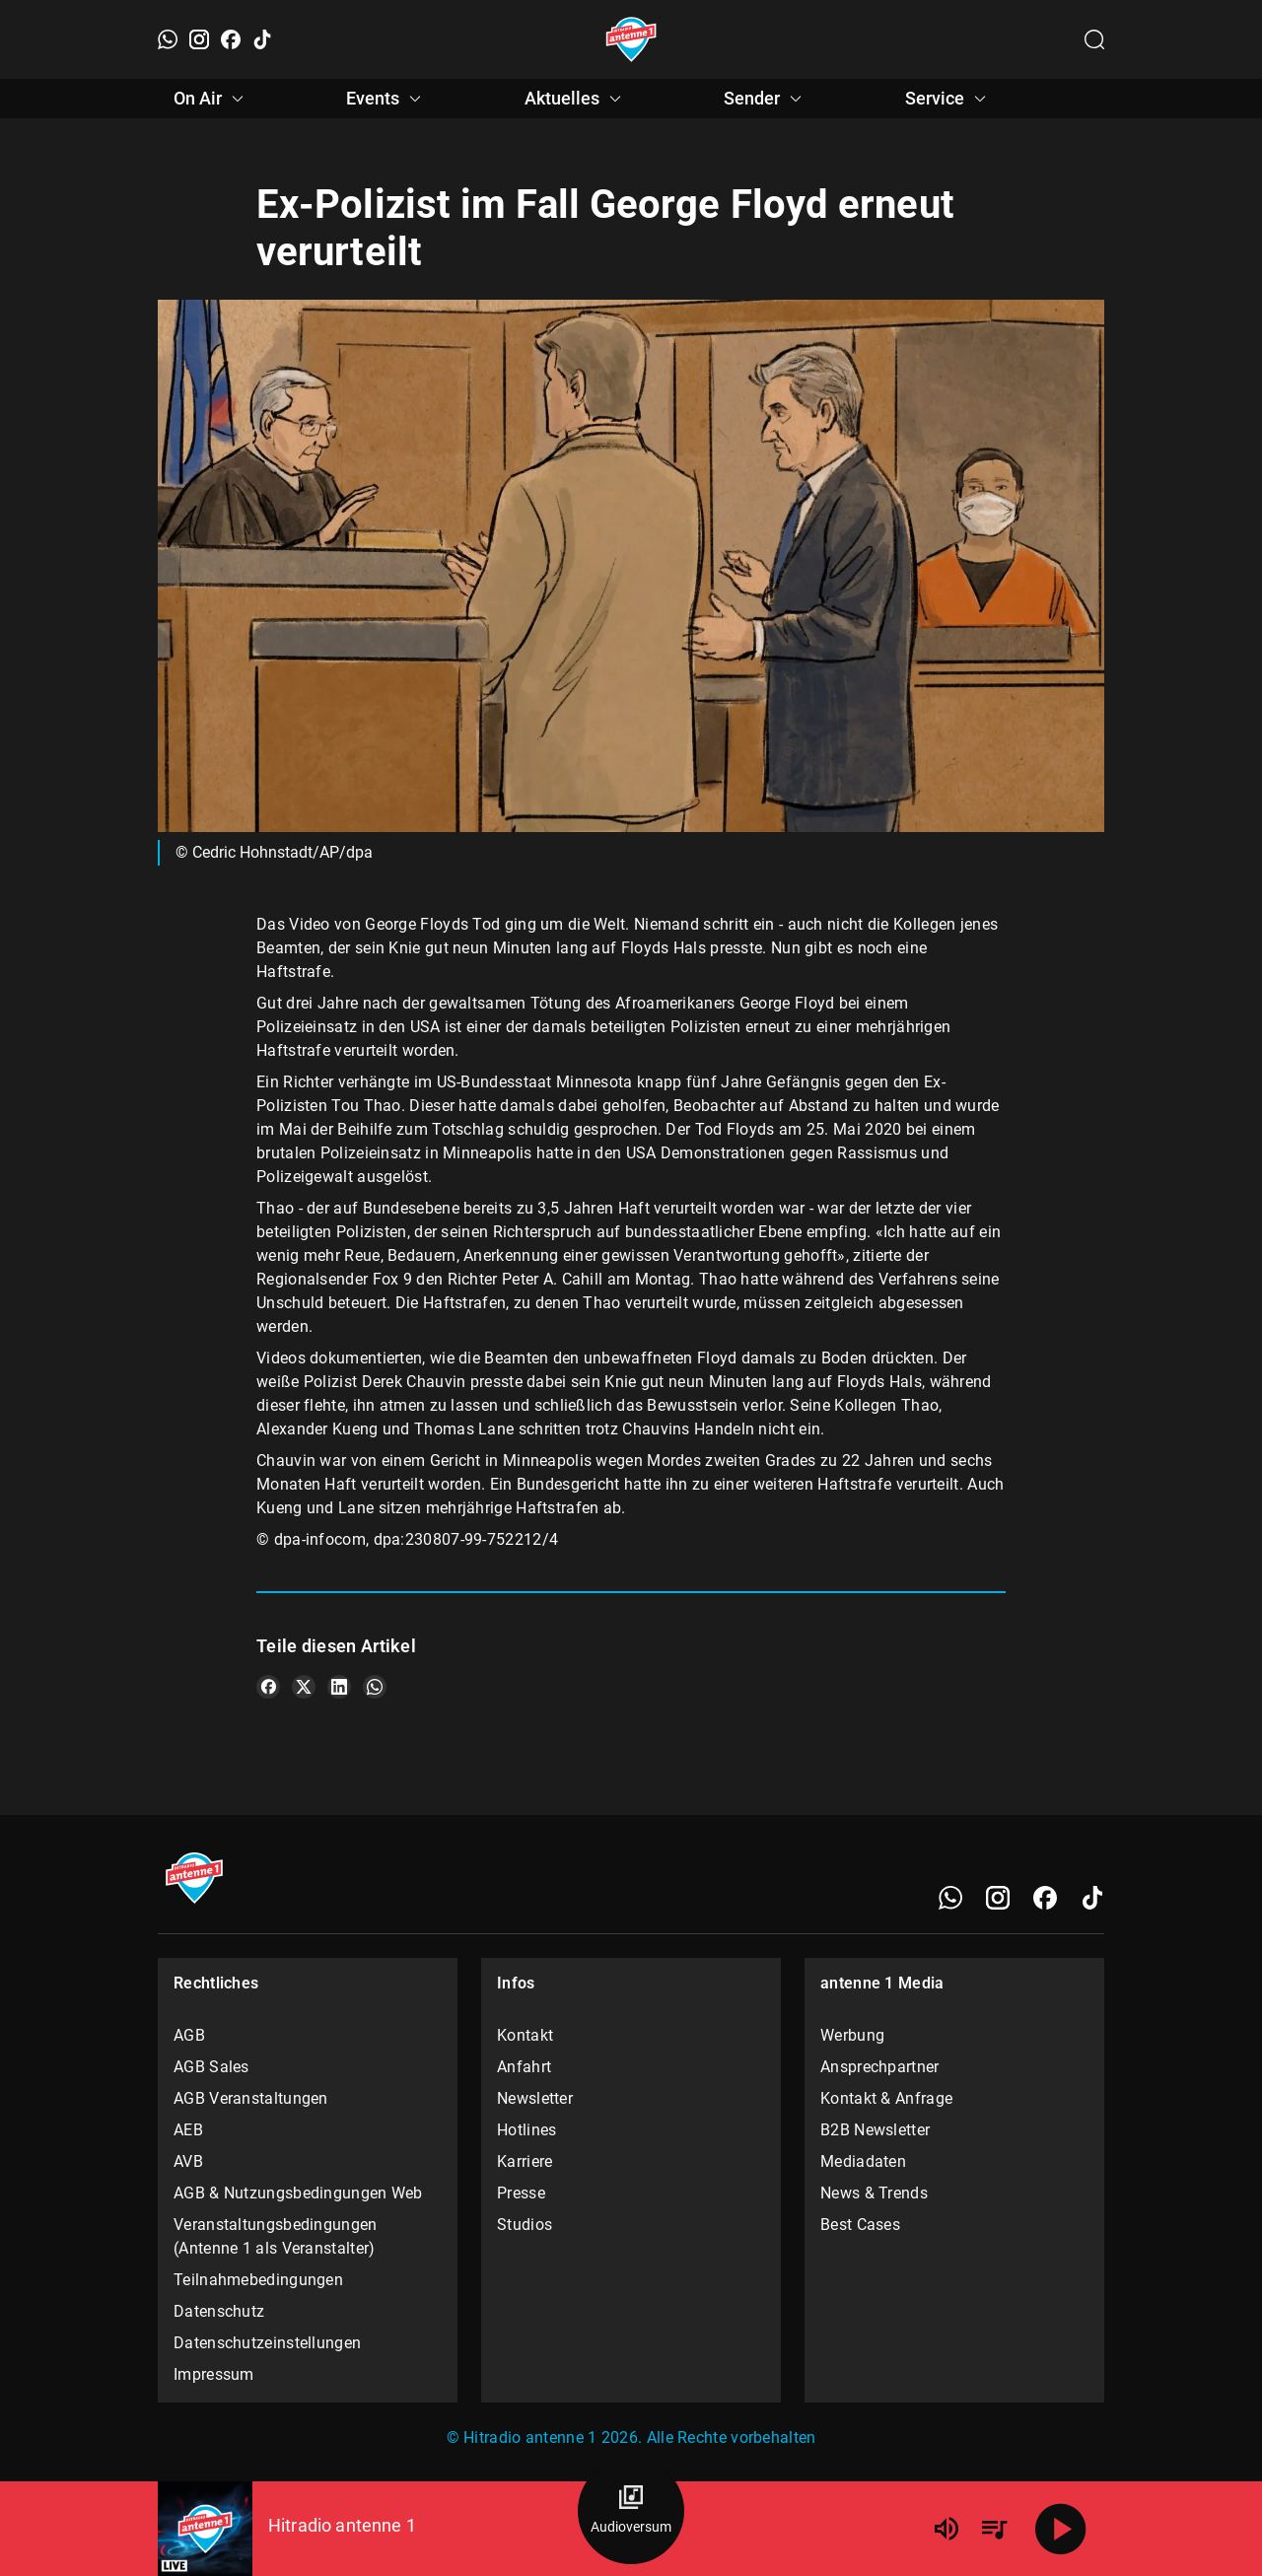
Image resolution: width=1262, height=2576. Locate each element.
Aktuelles (576, 98)
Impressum (214, 2374)
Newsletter (535, 2098)
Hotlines (526, 2130)
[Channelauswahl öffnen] (1094, 39)
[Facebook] (231, 39)
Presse (521, 2193)
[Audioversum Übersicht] (631, 2511)
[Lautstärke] (946, 2528)
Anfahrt (524, 2066)
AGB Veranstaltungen (251, 2098)
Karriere (524, 2161)
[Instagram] (199, 39)
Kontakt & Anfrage (886, 2098)
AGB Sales (211, 2066)
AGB (189, 2035)
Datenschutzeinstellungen (267, 2342)
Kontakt (525, 2035)
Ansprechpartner (880, 2066)
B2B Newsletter (875, 2130)
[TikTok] (262, 39)
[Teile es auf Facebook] (268, 1687)
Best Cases (860, 2224)
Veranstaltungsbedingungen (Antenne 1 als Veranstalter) (276, 2236)
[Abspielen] (1060, 2528)
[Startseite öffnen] (631, 39)
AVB (188, 2161)
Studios (524, 2224)
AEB (188, 2130)
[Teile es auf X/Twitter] (304, 1687)
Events (386, 98)
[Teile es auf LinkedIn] (339, 1687)
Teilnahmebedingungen (258, 2279)
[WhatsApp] (167, 39)
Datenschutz (219, 2311)
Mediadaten (863, 2161)
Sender (765, 98)
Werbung (852, 2035)
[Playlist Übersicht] (994, 2528)
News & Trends (874, 2193)
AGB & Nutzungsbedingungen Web (298, 2193)
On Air (211, 98)
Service (948, 98)
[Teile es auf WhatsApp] (374, 1687)
